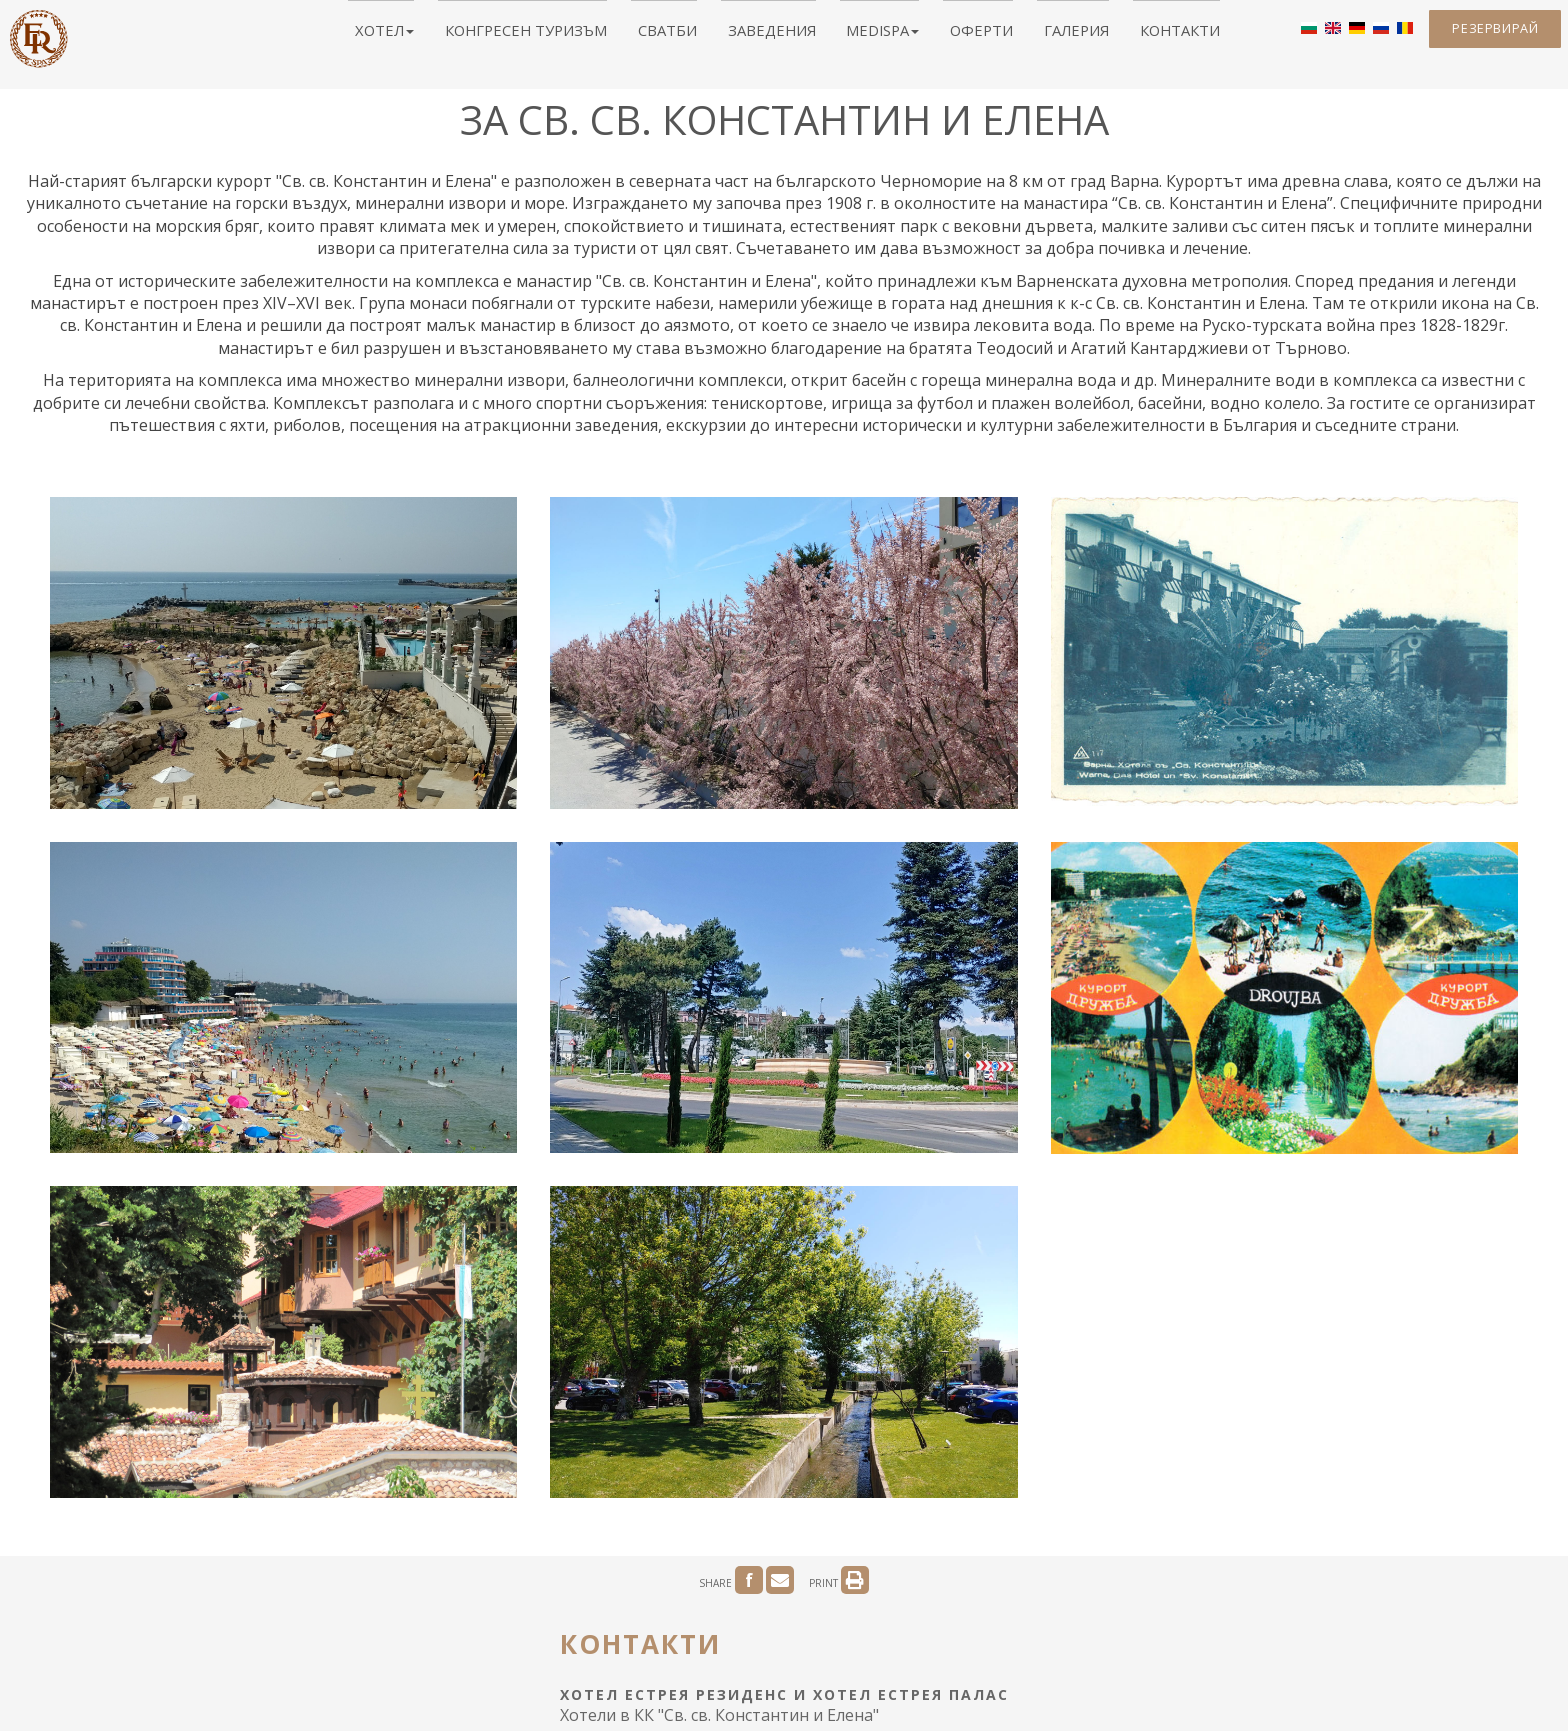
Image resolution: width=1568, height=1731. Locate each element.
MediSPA (863, 35)
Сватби (686, 35)
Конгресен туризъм (570, 35)
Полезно (687, 1563)
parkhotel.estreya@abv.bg (682, 1422)
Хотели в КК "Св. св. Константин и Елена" (719, 1257)
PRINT (839, 1123)
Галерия (1022, 35)
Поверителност (939, 1563)
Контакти (1107, 35)
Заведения (770, 35)
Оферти (945, 35)
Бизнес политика (1077, 1563)
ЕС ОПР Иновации (801, 1563)
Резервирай (1482, 36)
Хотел (453, 35)
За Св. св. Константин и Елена (531, 1563)
